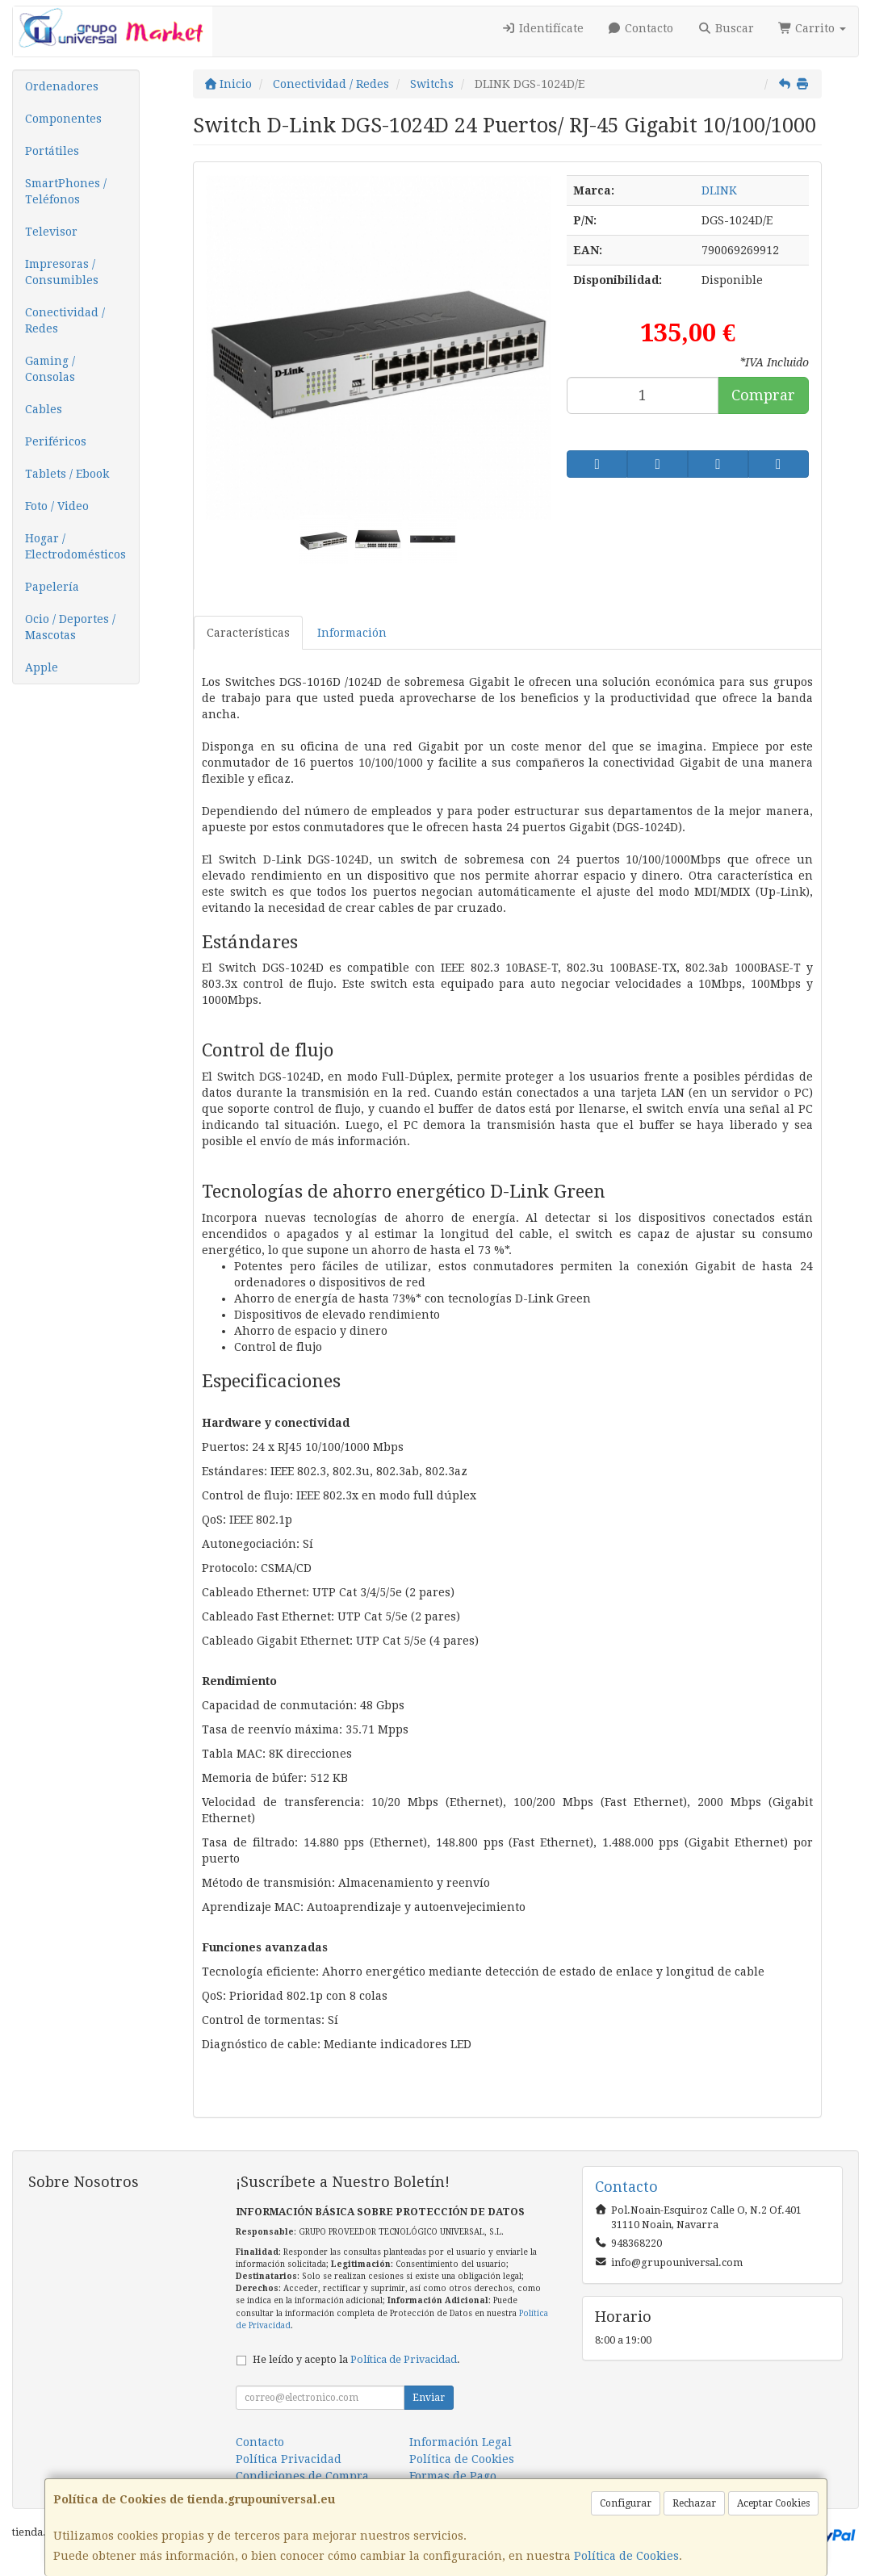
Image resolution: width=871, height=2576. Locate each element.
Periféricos (55, 441)
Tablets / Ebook (67, 473)
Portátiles (52, 150)
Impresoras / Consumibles (61, 271)
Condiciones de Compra (302, 2475)
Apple (41, 667)
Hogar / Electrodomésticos (75, 546)
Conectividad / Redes (65, 320)
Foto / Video (57, 506)
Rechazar (694, 2503)
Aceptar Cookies (773, 2503)
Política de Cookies (626, 2555)
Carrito (812, 28)
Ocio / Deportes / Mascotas (70, 627)
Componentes (63, 118)
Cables (43, 409)
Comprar (763, 395)
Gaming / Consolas (50, 368)
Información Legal (460, 2442)
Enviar (428, 2397)
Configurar (625, 2503)
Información (352, 632)
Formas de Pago (452, 2475)
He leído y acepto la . (356, 2359)
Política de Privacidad (403, 2359)
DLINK (719, 190)
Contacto (641, 28)
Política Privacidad (288, 2459)
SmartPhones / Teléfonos (66, 191)
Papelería (52, 586)
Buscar (725, 28)
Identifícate (542, 28)
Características (248, 632)
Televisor (51, 231)
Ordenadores (61, 86)
